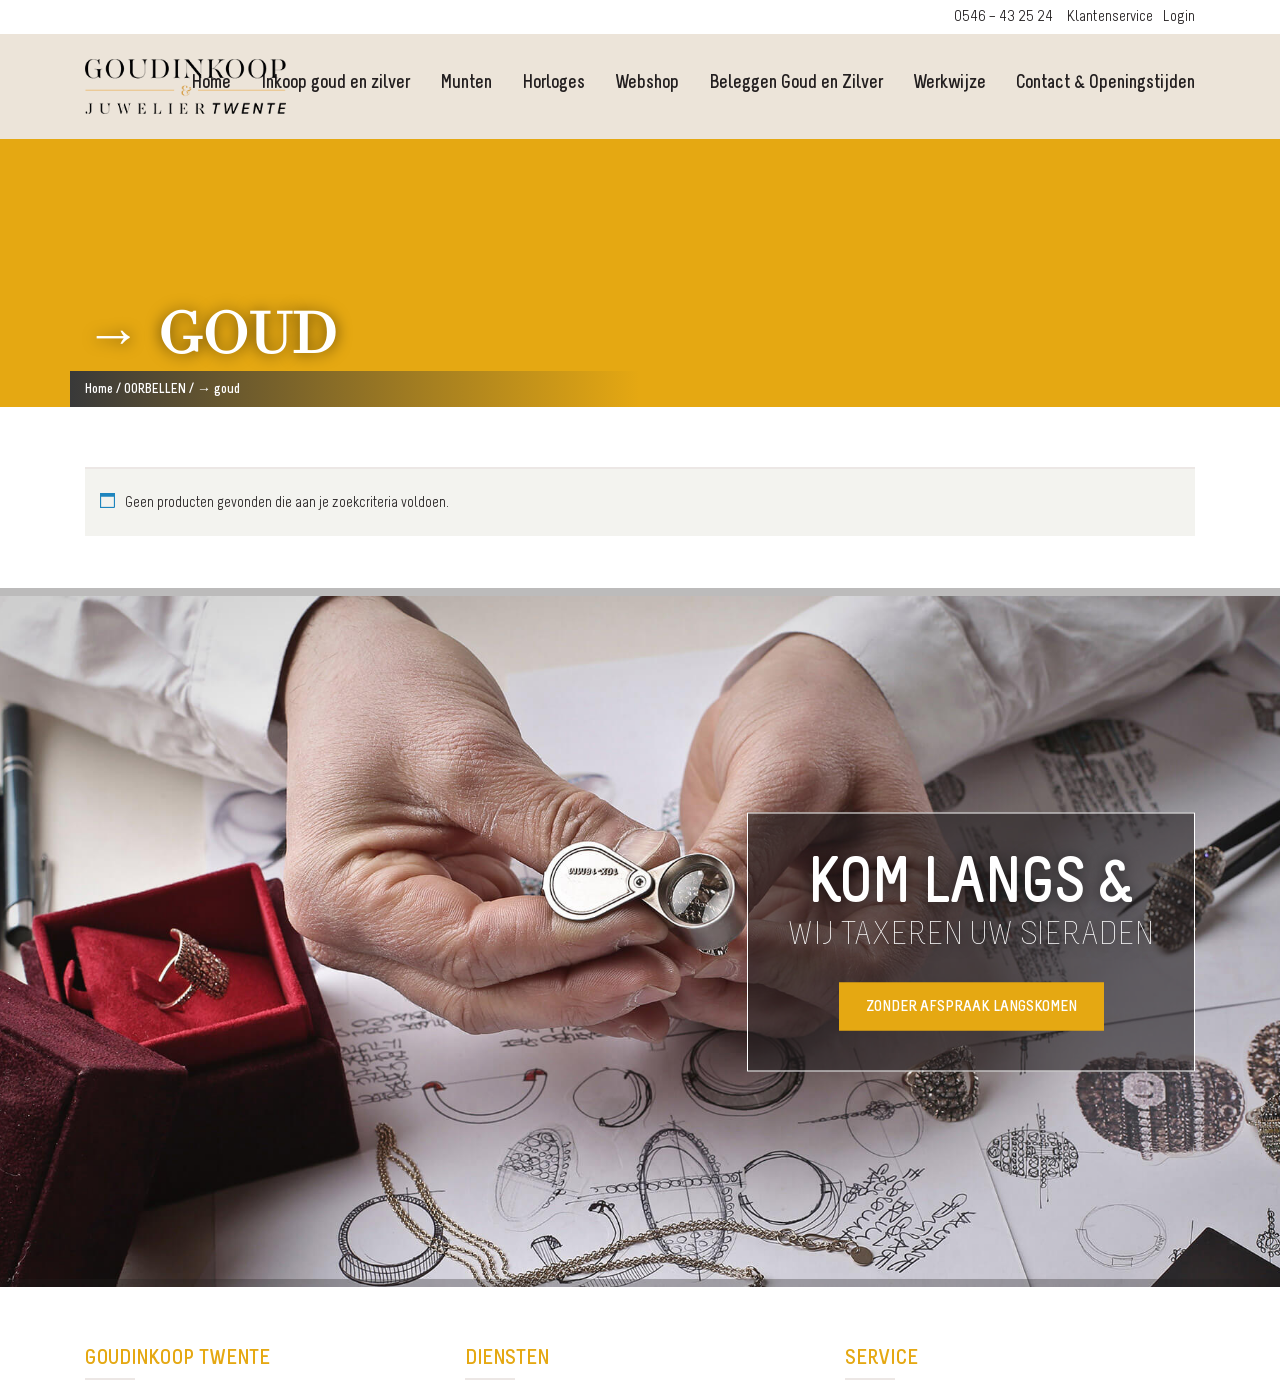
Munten (466, 83)
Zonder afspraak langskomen (971, 1006)
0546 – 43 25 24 (1003, 17)
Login (1179, 17)
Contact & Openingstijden (1105, 83)
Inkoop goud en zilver (335, 83)
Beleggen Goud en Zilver (796, 83)
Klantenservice (1110, 17)
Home (99, 389)
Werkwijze (949, 83)
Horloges (553, 83)
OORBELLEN (155, 389)
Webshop (647, 83)
